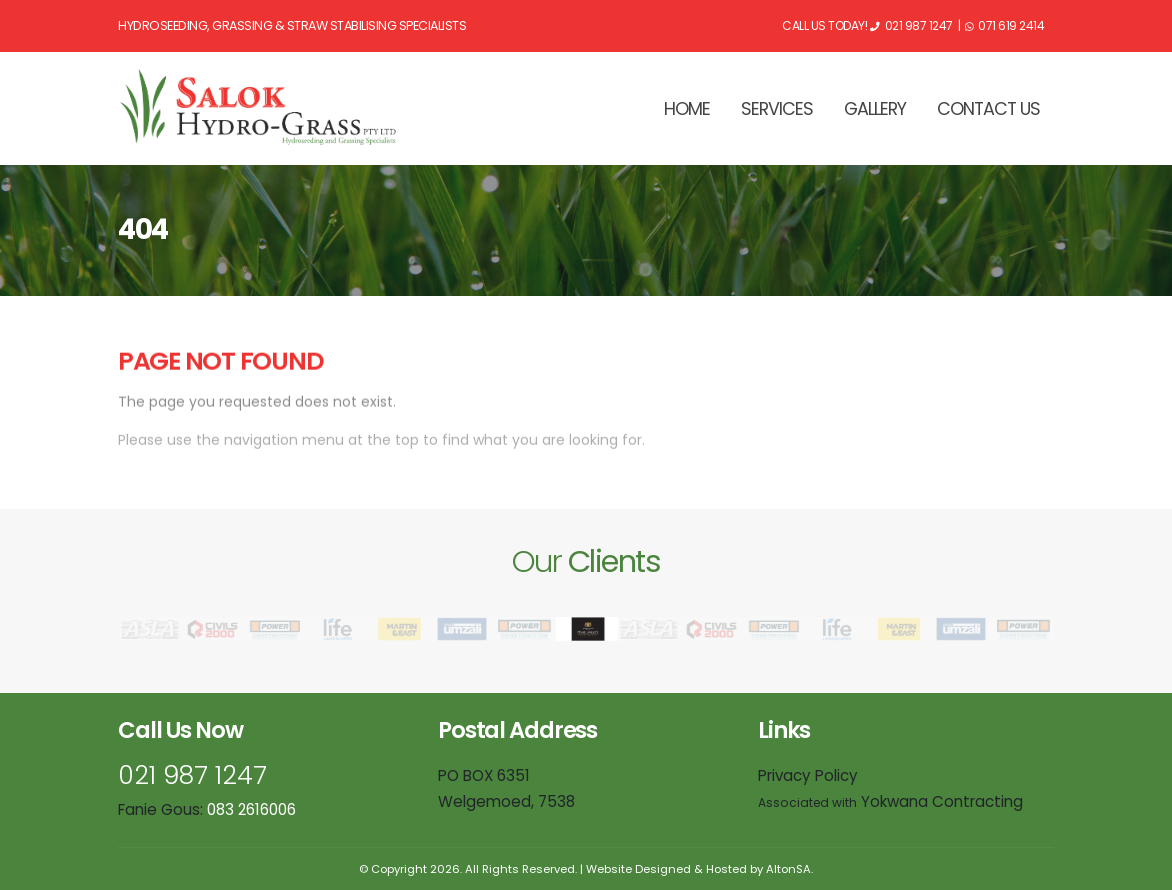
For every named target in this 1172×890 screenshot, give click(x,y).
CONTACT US (988, 109)
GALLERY (875, 109)
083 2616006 (251, 809)
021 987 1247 (192, 775)
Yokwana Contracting (890, 801)
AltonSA (788, 869)
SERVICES (777, 109)
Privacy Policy (808, 775)
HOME (687, 109)
